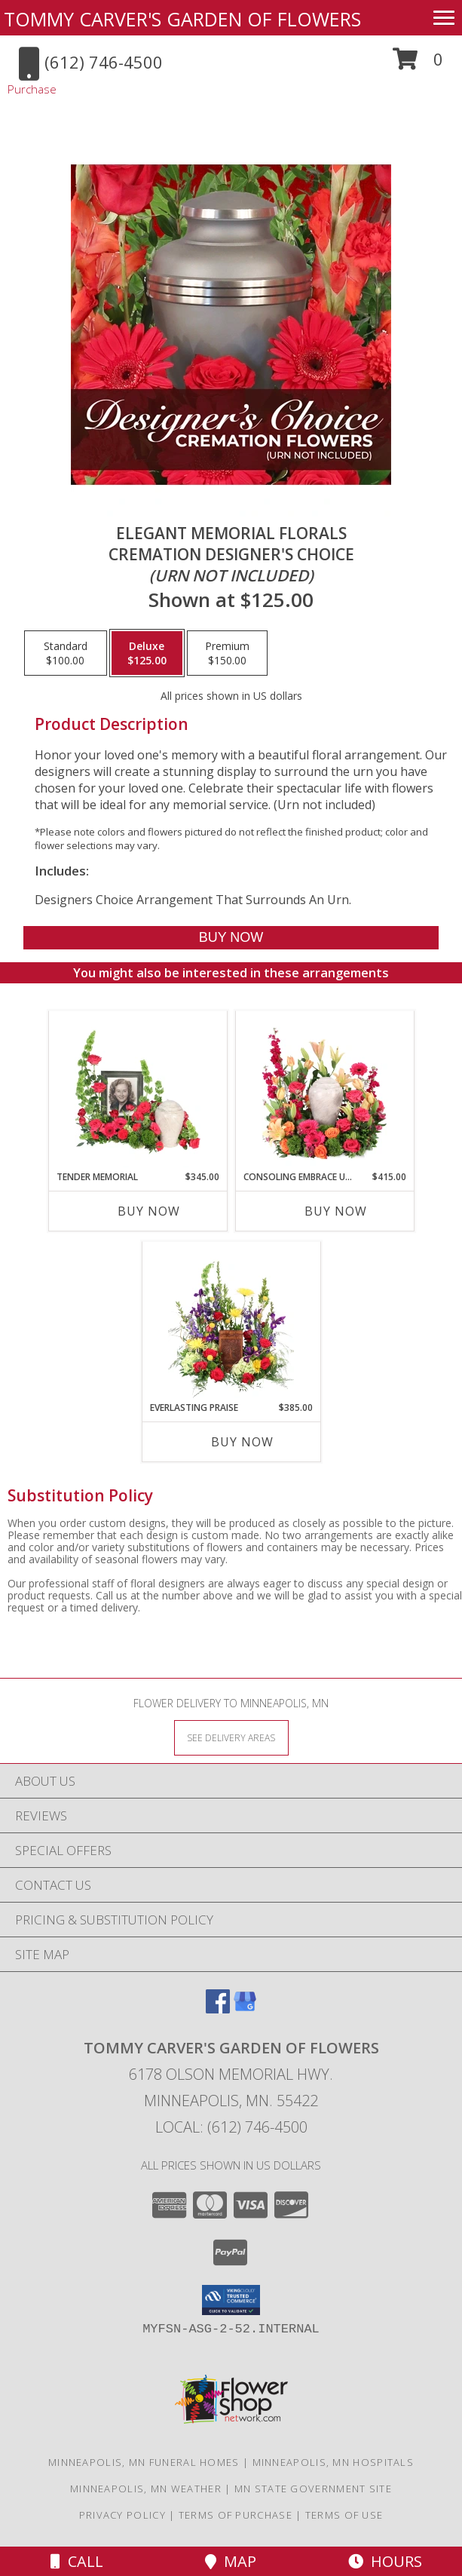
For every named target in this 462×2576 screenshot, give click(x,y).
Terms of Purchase (235, 2515)
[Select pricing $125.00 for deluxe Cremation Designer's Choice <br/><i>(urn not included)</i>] (147, 653)
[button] (418, 64)
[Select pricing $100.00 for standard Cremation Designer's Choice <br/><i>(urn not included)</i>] (65, 653)
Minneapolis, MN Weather (146, 2488)
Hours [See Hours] (385, 2561)
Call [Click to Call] (76, 2561)
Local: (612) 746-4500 (231, 2127)
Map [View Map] (230, 2561)
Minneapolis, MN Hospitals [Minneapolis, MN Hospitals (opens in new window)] (333, 2462)
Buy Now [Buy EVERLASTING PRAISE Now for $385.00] (242, 1442)
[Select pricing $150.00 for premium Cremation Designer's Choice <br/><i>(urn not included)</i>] (227, 653)
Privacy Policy (122, 2515)
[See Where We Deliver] (231, 1737)
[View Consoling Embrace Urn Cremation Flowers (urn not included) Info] (324, 1091)
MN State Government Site (313, 2488)
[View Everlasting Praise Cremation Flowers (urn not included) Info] (231, 1322)
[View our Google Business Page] (245, 2008)
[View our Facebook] (218, 2008)
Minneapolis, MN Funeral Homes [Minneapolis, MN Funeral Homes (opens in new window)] (144, 2462)
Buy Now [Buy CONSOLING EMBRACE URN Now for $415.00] (335, 1211)
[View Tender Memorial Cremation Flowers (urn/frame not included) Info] (137, 1091)
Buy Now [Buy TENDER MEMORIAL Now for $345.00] (149, 1211)
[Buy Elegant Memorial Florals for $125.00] (231, 937)
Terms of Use (344, 2515)
